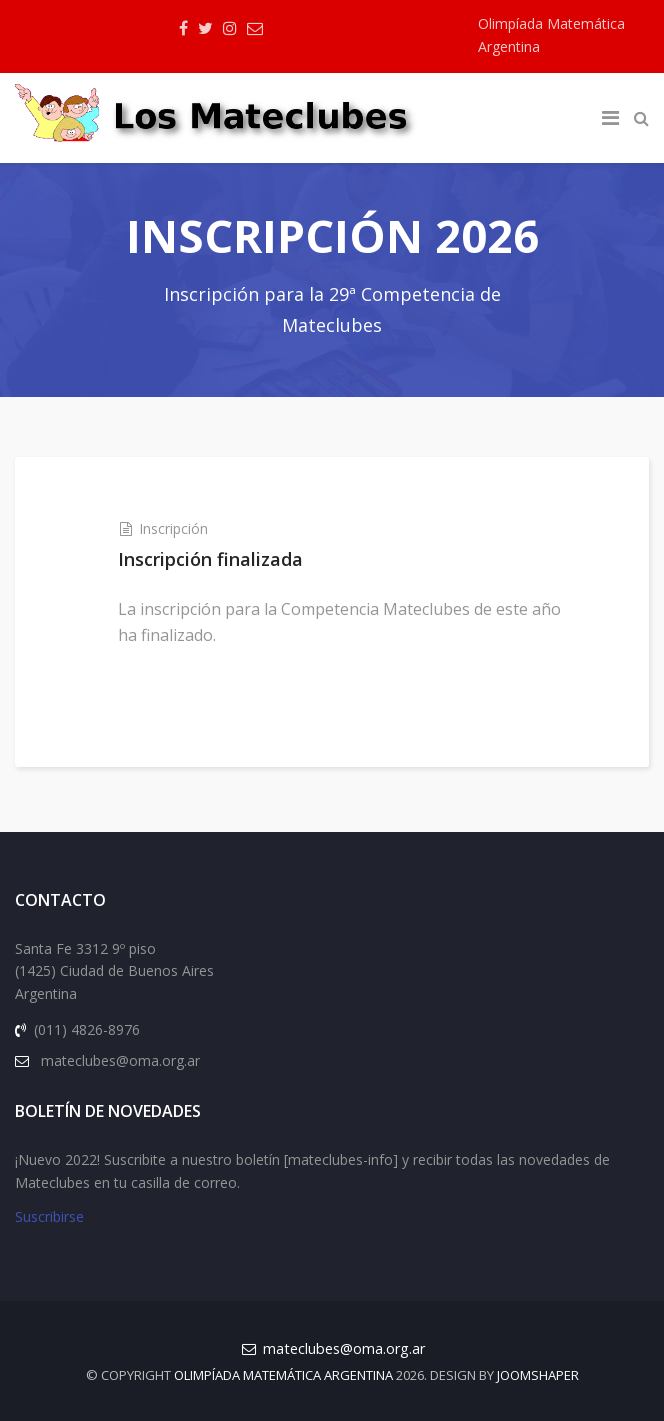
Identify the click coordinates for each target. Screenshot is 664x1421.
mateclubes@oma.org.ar (344, 1348)
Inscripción (173, 528)
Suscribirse (49, 1216)
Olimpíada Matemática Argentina (283, 1375)
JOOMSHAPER (538, 1375)
